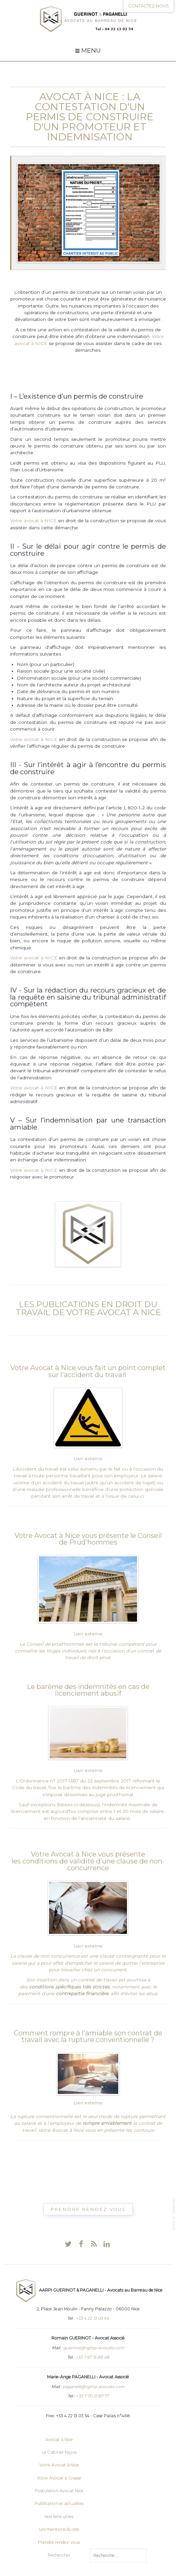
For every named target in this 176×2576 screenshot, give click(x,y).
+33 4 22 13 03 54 (92, 2318)
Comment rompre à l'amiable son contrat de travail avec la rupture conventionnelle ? (88, 2036)
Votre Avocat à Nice (59, 2464)
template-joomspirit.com (174, 2214)
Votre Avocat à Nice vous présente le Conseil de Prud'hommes (88, 1538)
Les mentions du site (59, 2529)
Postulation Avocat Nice (59, 2490)
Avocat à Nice (79, 96)
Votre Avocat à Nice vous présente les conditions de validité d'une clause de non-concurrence (88, 1861)
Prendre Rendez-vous (88, 2209)
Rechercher (59, 2555)
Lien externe (88, 1458)
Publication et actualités (59, 2503)
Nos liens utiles (59, 2516)
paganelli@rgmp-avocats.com (94, 2386)
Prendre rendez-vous (59, 2542)
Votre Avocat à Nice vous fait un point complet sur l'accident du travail (88, 1370)
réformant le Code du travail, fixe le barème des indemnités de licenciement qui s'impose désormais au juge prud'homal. (88, 1787)
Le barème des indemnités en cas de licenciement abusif (88, 1689)
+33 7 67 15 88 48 (92, 2357)
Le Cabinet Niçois (59, 2452)
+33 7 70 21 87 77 (92, 2395)
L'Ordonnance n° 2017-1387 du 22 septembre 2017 (73, 1780)
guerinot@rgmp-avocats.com (93, 2347)
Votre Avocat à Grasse (59, 2478)
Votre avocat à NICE (33, 520)
